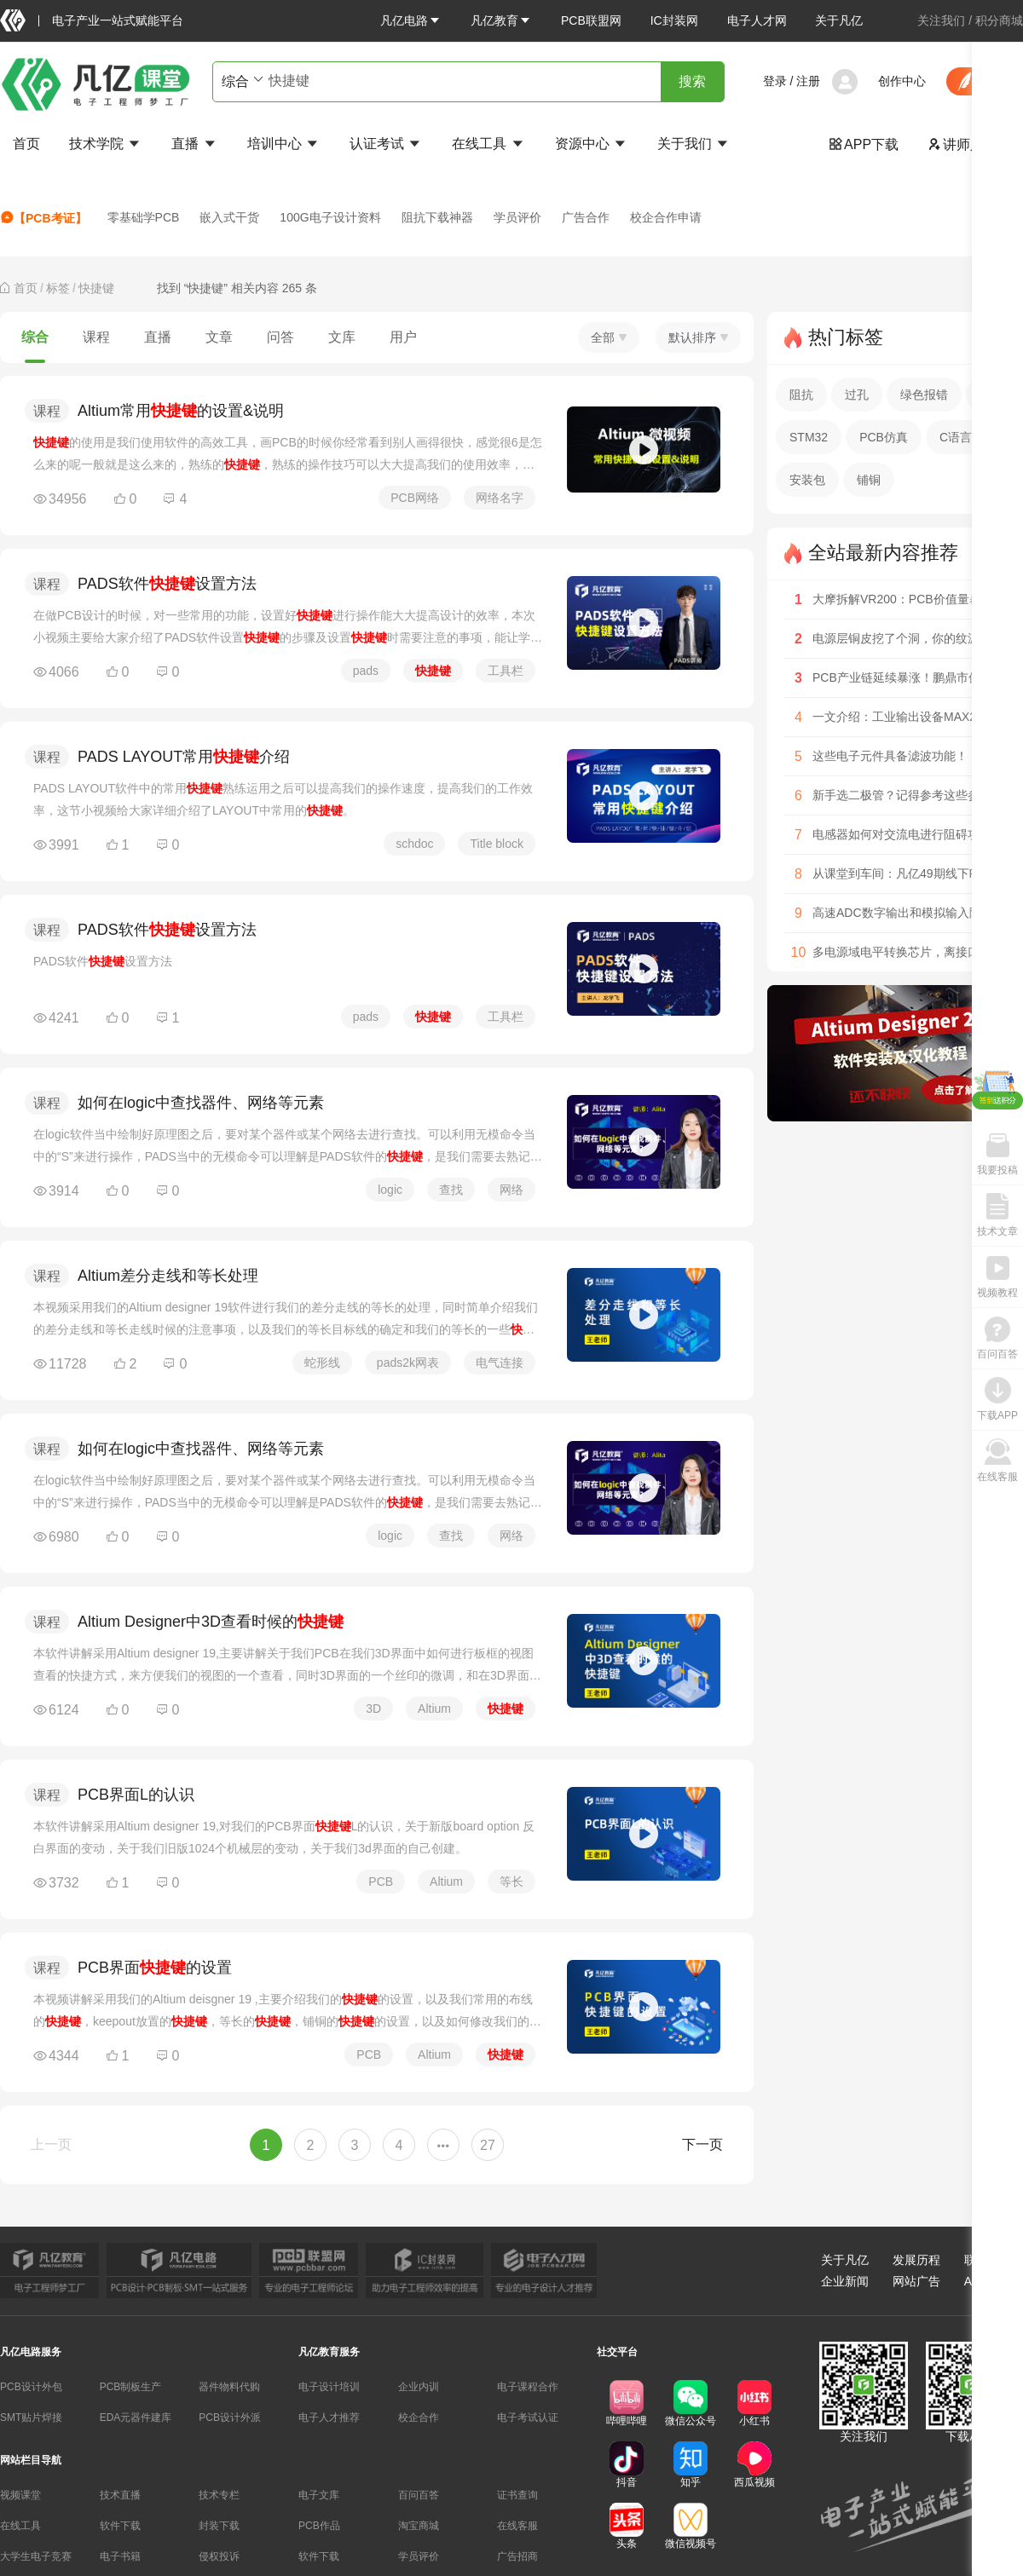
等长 (511, 1881)
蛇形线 (322, 1362)
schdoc (414, 843)
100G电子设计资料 (330, 217)
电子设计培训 (329, 2387)
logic (390, 1189)
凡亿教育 (501, 20)
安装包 (807, 480)
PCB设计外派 (230, 2417)
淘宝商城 (418, 2526)
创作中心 (902, 81)
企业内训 (418, 2387)
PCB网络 (414, 497)
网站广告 (916, 2281)
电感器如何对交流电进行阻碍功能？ (907, 834)
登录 (775, 81)
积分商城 (999, 20)
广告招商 (517, 2556)
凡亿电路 (411, 20)
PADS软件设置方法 (167, 583)
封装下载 (219, 2526)
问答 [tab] (280, 337)
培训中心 (284, 143)
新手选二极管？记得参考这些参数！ (907, 795)
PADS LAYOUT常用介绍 (184, 756)
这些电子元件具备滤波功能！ (890, 756)
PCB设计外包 (31, 2387)
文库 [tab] (341, 337)
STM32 (808, 437)
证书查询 (517, 2495)
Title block (496, 843)
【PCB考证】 (43, 217)
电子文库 (318, 2495)
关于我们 (694, 143)
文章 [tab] (219, 337)
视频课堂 (20, 2495)
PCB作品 (319, 2526)
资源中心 (591, 143)
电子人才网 (757, 20)
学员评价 (517, 217)
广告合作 (586, 217)
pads (366, 670)
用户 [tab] (403, 337)
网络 (511, 1189)
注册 (808, 81)
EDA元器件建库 (136, 2417)
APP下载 (864, 144)
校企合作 (418, 2417)
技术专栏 (219, 2495)
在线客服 (517, 2526)
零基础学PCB (143, 217)
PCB (380, 1881)
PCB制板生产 (131, 2387)
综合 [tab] (35, 337)
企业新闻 (845, 2281)
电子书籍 (120, 2556)
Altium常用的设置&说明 (181, 410)
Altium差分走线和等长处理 (168, 1275)
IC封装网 (674, 20)
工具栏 (505, 670)
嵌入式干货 (229, 217)
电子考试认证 (527, 2417)
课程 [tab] (96, 337)
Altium (434, 1708)
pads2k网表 (408, 1362)
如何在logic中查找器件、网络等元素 (201, 1102)
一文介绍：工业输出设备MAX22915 (907, 716)
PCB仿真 (883, 437)
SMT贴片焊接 (31, 2417)
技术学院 (105, 143)
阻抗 (801, 394)
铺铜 (869, 480)
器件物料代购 (229, 2387)
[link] (26, 288)
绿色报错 (924, 394)
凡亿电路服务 (30, 2352)
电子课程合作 (527, 2387)
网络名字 (499, 497)
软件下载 (120, 2526)
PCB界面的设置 (155, 1967)
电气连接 (499, 1362)
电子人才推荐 (329, 2417)
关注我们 (941, 20)
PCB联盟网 (591, 20)
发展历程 (916, 2260)
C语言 (955, 437)
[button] (411, 20)
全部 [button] (609, 337)
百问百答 (418, 2495)
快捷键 (96, 288)
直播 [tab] (157, 337)
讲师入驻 (962, 144)
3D (373, 1708)
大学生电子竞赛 (36, 2556)
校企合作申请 (666, 217)
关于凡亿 (839, 20)
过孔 (857, 394)
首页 (26, 143)
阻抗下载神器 (437, 217)
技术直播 (120, 2495)
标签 (58, 288)
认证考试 (386, 143)
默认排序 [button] (698, 337)
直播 (194, 143)
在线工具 (488, 143)
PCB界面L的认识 (136, 1794)
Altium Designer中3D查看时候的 (211, 1621)
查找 (451, 1189)
